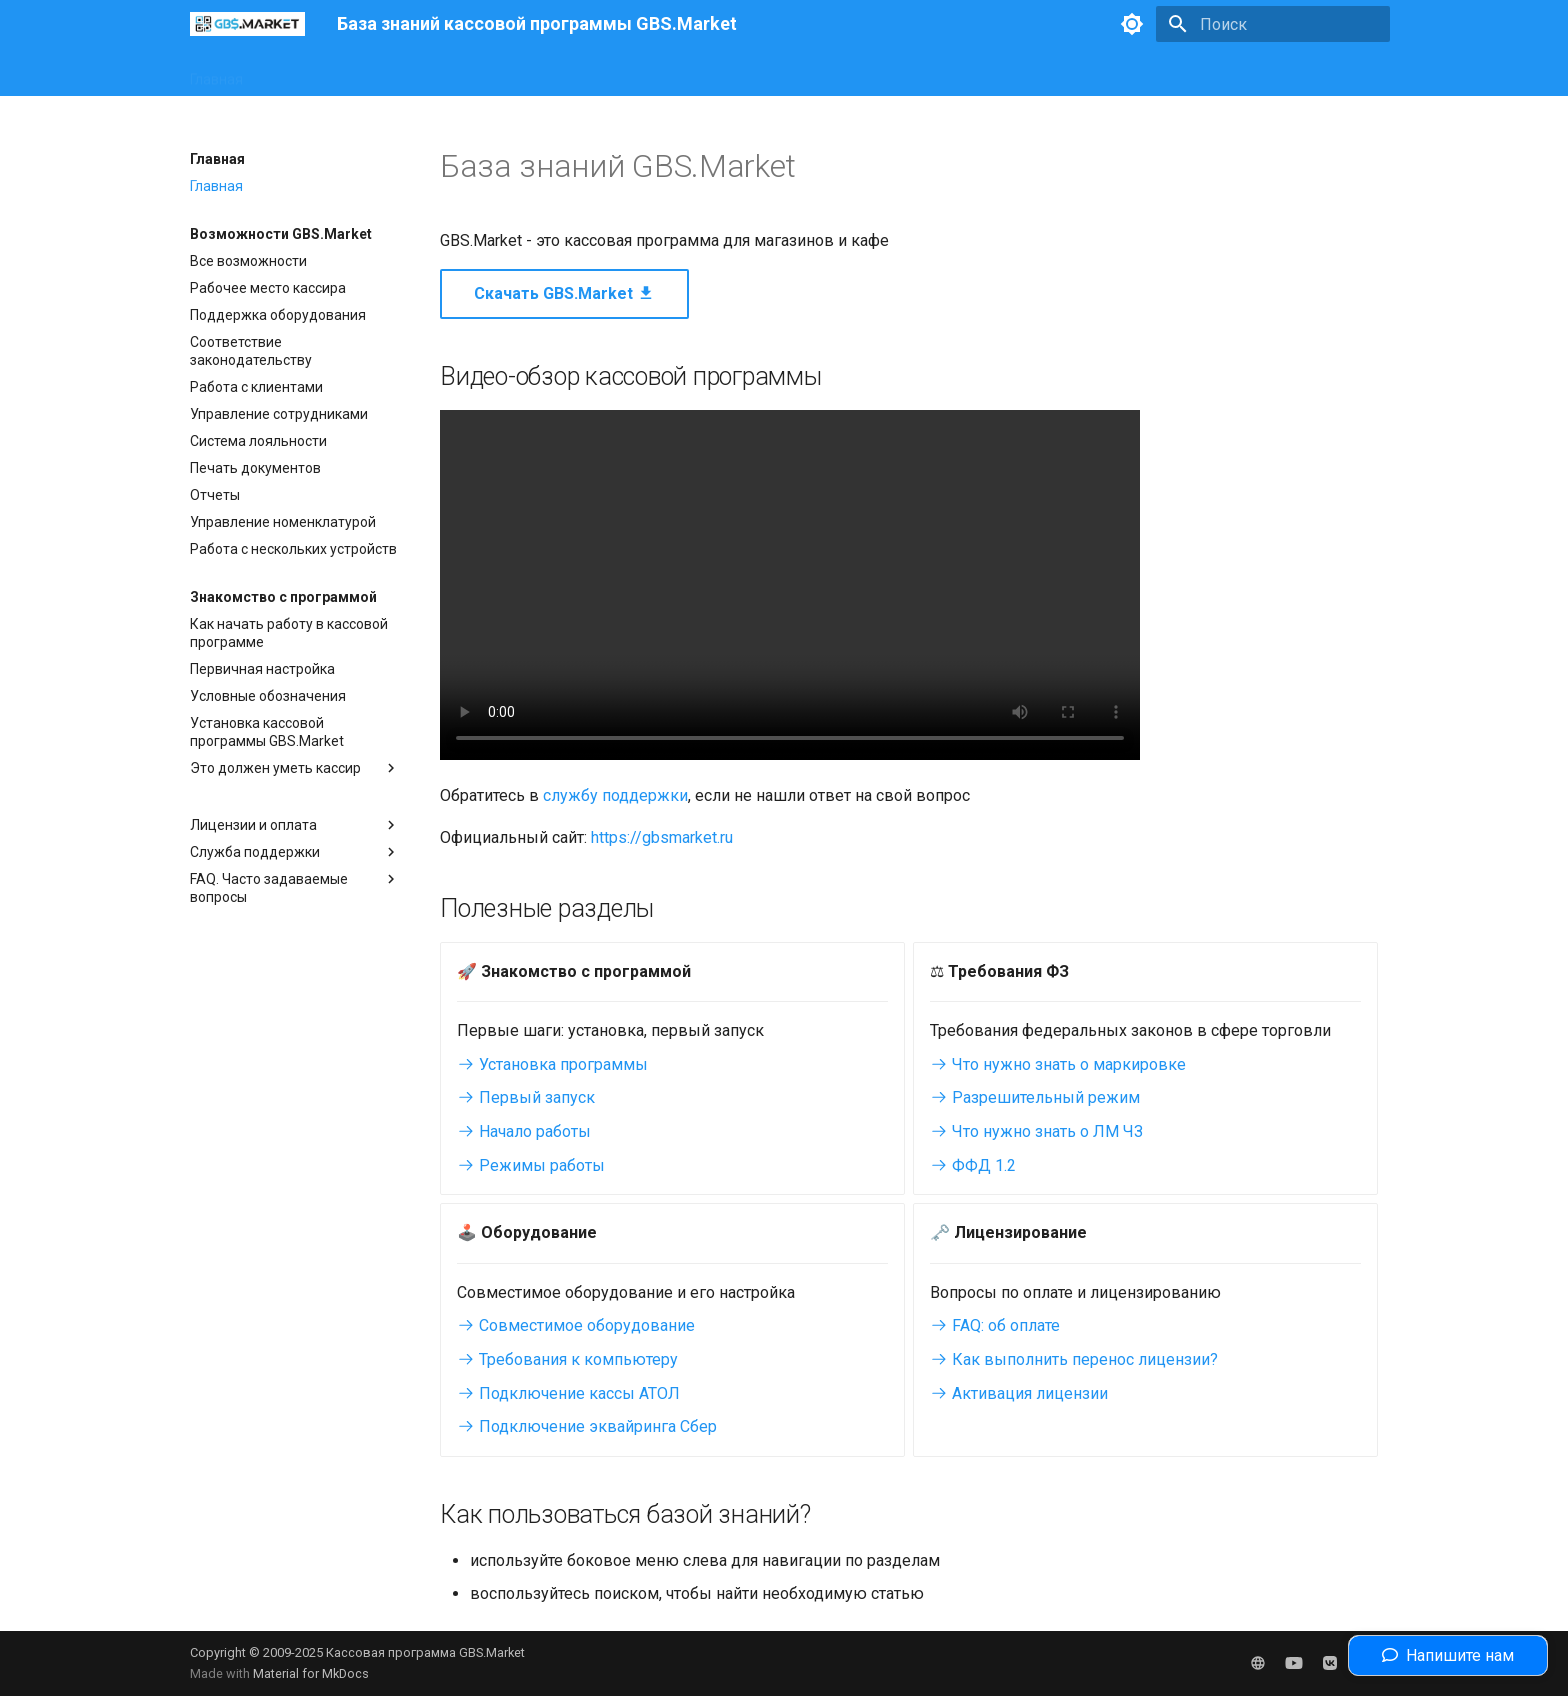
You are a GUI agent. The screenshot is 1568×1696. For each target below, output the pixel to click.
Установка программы (552, 1064)
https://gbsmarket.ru (662, 837)
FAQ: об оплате (995, 1325)
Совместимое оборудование (576, 1325)
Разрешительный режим (1035, 1097)
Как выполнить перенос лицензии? (1074, 1359)
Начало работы (524, 1131)
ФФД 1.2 (973, 1165)
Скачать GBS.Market (564, 293)
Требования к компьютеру (567, 1359)
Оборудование (413, 73)
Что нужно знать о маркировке (1058, 1064)
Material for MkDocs (311, 1673)
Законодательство (548, 73)
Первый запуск (526, 1097)
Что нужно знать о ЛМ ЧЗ (1036, 1131)
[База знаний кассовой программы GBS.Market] (247, 24)
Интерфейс (303, 73)
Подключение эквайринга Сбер (587, 1426)
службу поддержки (615, 795)
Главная (216, 73)
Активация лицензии (1019, 1393)
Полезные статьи (691, 73)
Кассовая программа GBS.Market (425, 1652)
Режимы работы (531, 1165)
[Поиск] (1273, 24)
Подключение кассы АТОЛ (568, 1393)
